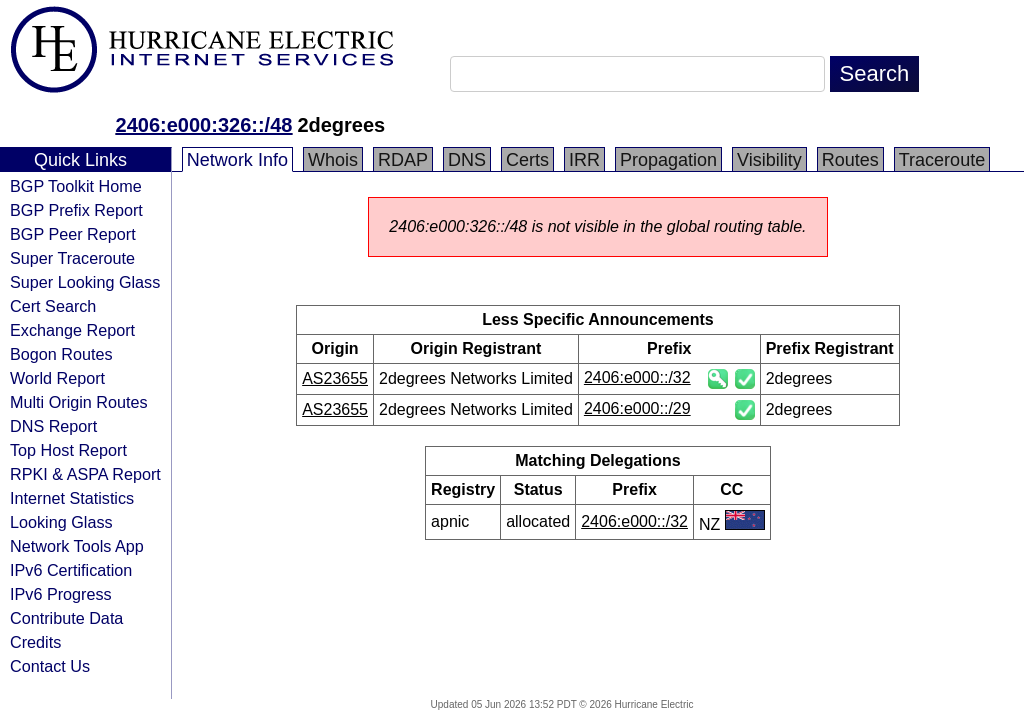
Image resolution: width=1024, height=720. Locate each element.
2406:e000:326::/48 (204, 125)
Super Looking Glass (85, 282)
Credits (35, 642)
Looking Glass (61, 522)
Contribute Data (66, 618)
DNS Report (53, 426)
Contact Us (50, 666)
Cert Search (53, 306)
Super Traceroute (72, 258)
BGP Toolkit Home (76, 186)
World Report (57, 378)
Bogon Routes (61, 354)
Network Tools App (77, 546)
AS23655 (335, 378)
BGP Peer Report (73, 234)
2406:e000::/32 (637, 377)
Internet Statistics (72, 498)
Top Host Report (68, 450)
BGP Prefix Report (76, 210)
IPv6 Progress (61, 594)
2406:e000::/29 (637, 408)
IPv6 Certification (71, 570)
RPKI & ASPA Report (85, 474)
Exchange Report (72, 330)
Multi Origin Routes (79, 402)
